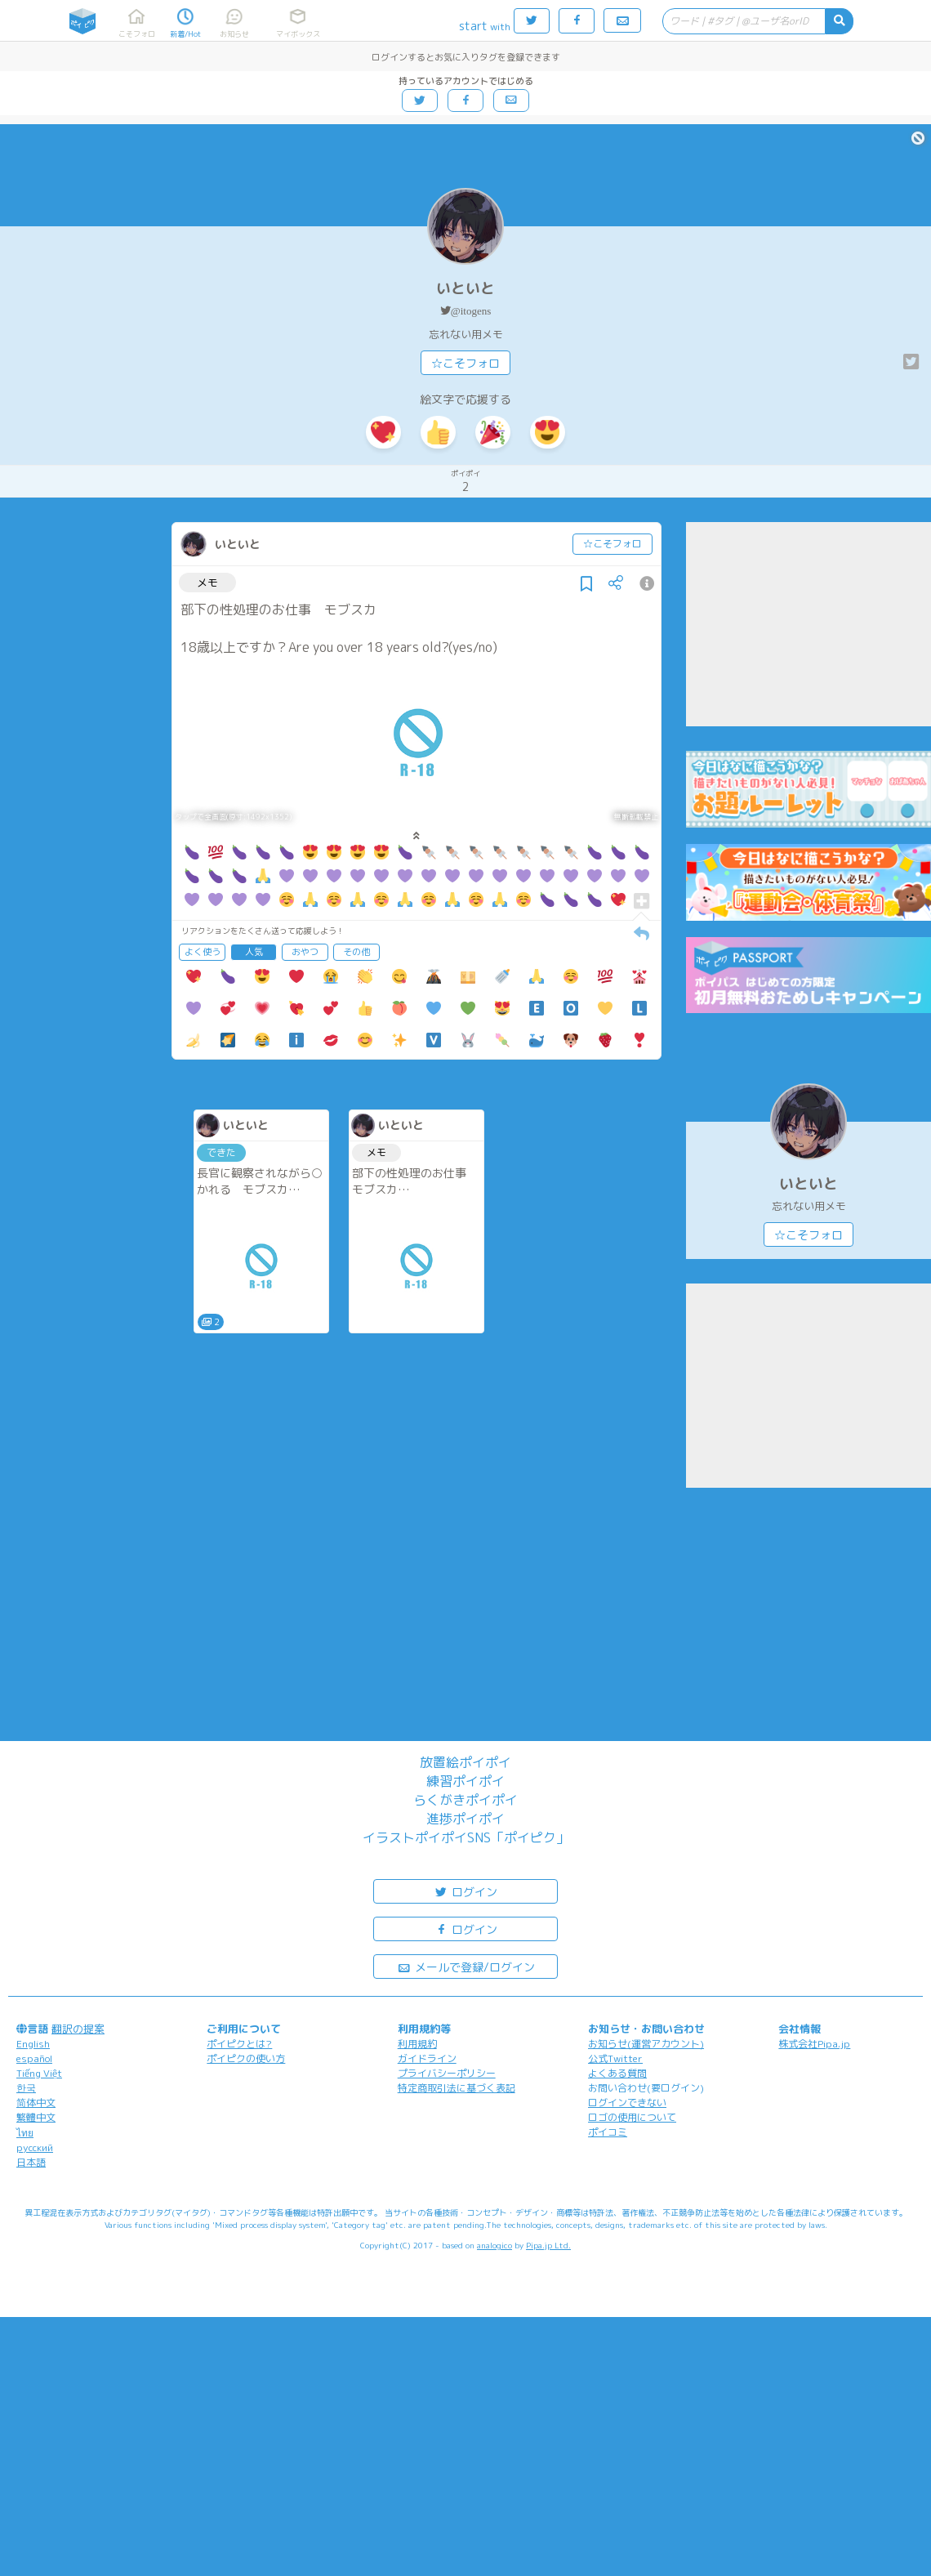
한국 (26, 2088)
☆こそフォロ (465, 363)
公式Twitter (615, 2058)
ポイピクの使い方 (246, 2058)
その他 (356, 951)
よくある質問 (617, 2073)
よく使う (202, 951)
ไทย (24, 2133)
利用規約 (417, 2044)
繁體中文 (36, 2117)
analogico (494, 2245)
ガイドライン (427, 2058)
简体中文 (36, 2102)
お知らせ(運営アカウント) (646, 2044)
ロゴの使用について (632, 2117)
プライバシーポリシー (447, 2073)
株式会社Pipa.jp (814, 2044)
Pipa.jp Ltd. (548, 2245)
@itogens (471, 311)
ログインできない (627, 2102)
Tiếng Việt (39, 2073)
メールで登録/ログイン (466, 1966)
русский (34, 2147)
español (34, 2058)
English (33, 2044)
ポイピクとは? (239, 2044)
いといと (465, 288)
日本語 (31, 2162)
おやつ (305, 951)
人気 (254, 951)
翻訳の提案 (78, 2028)
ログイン (465, 1891)
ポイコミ (607, 2132)
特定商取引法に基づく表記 (456, 2088)
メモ (207, 582)
